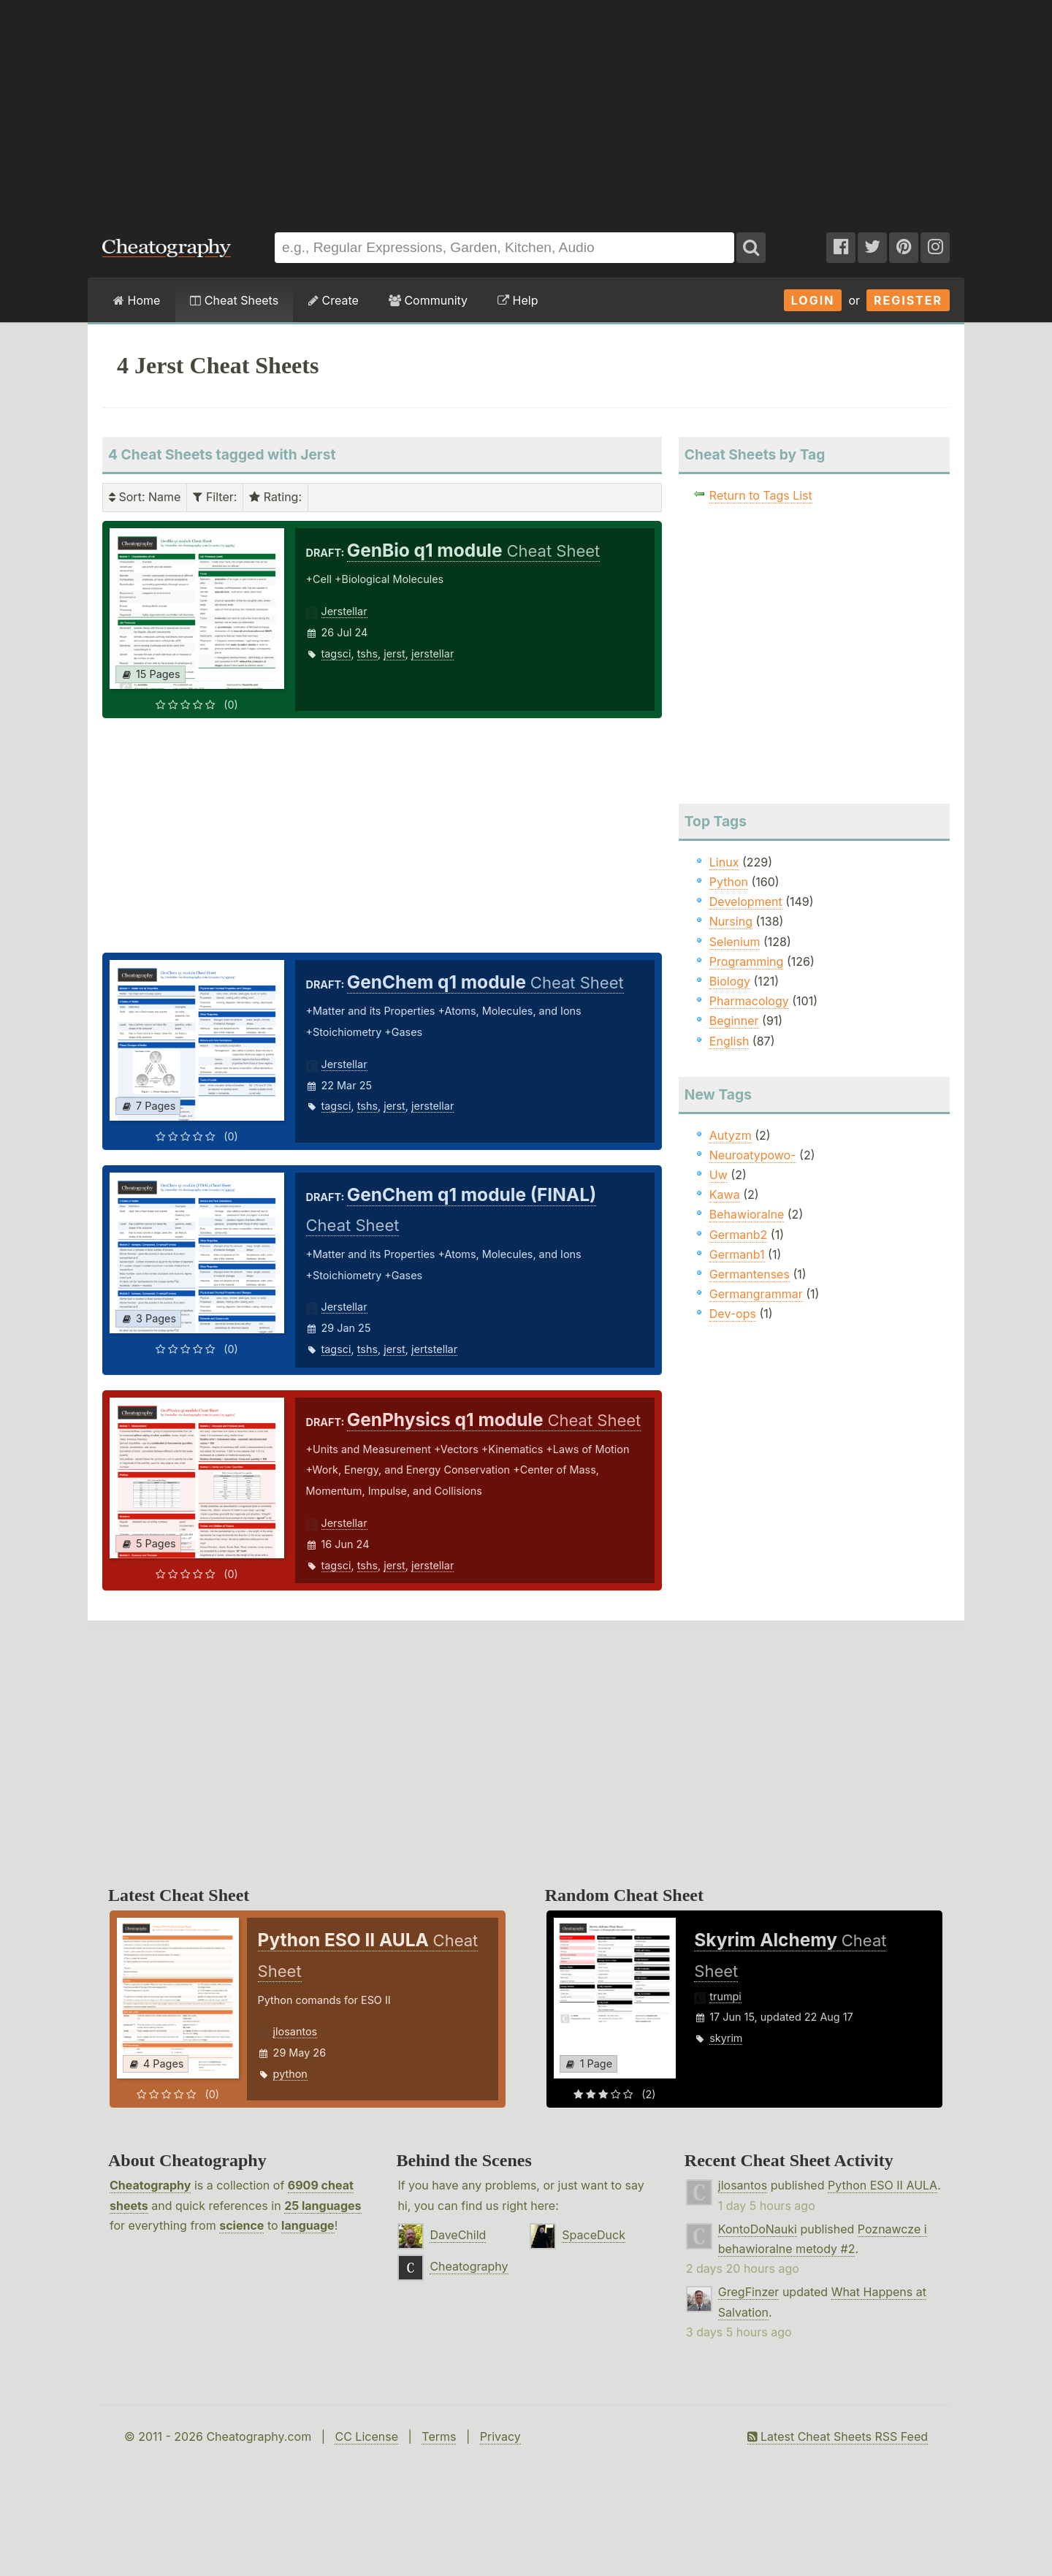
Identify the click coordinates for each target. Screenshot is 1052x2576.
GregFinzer (749, 2292)
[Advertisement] (526, 109)
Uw (718, 1174)
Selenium (735, 941)
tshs (367, 653)
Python (728, 881)
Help (518, 300)
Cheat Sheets (234, 300)
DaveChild (458, 2235)
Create (333, 300)
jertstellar (434, 1349)
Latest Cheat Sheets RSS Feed (837, 2436)
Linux (724, 862)
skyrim (725, 2038)
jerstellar (432, 653)
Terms (439, 2436)
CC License (366, 2436)
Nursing (730, 921)
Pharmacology (749, 1001)
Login (813, 300)
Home (136, 300)
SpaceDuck (593, 2235)
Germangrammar (756, 1294)
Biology (729, 981)
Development (745, 901)
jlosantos (295, 2031)
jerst (394, 653)
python (290, 2074)
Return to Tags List (760, 495)
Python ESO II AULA (882, 2185)
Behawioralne (746, 1214)
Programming (746, 961)
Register (908, 300)
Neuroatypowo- (752, 1155)
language (308, 2225)
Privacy (500, 2436)
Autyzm (730, 1135)
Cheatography (150, 2185)
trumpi (725, 1996)
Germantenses (749, 1274)
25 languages (322, 2205)
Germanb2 (738, 1234)
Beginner (734, 1020)
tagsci (336, 653)
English (729, 1041)
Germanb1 (737, 1254)
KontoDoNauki (757, 2229)
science (241, 2225)
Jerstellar (344, 611)
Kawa (724, 1194)
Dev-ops (732, 1313)
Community (428, 300)
